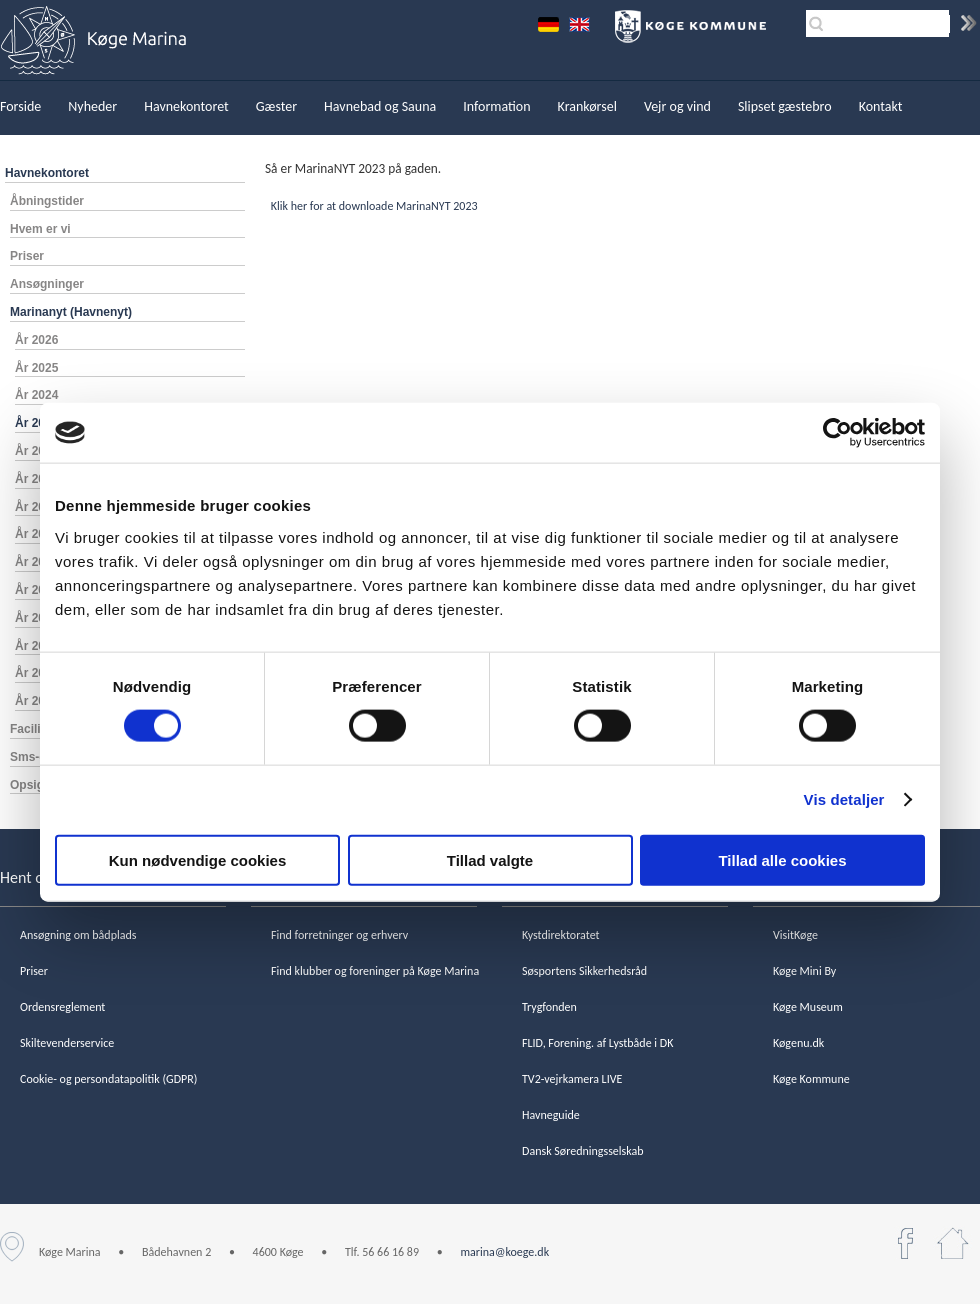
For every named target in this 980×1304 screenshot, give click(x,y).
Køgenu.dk (798, 1043)
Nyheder (92, 106)
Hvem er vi (40, 229)
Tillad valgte (490, 859)
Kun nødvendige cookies (198, 859)
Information (496, 106)
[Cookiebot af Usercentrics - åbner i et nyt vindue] (837, 433)
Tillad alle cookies (782, 859)
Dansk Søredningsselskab (583, 1151)
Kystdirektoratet (561, 935)
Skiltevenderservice (67, 1043)
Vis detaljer (844, 799)
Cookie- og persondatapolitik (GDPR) (108, 1079)
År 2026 (36, 340)
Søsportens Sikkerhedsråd (584, 971)
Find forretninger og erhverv (339, 935)
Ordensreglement (62, 1007)
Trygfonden (549, 1007)
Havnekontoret (186, 106)
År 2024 (36, 395)
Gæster (276, 106)
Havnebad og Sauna (380, 106)
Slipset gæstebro (785, 106)
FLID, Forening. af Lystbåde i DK (597, 1043)
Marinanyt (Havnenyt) (71, 312)
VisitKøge (795, 935)
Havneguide (551, 1115)
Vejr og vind (677, 106)
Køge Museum (808, 1007)
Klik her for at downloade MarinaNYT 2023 (373, 206)
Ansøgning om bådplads (78, 935)
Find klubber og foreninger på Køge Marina (375, 971)
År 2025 (36, 368)
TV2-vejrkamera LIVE (572, 1079)
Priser (27, 256)
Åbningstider (47, 201)
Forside (20, 106)
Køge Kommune (811, 1079)
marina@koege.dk (504, 1252)
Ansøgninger (47, 284)
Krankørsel (587, 106)
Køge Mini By (804, 971)
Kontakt (881, 106)
